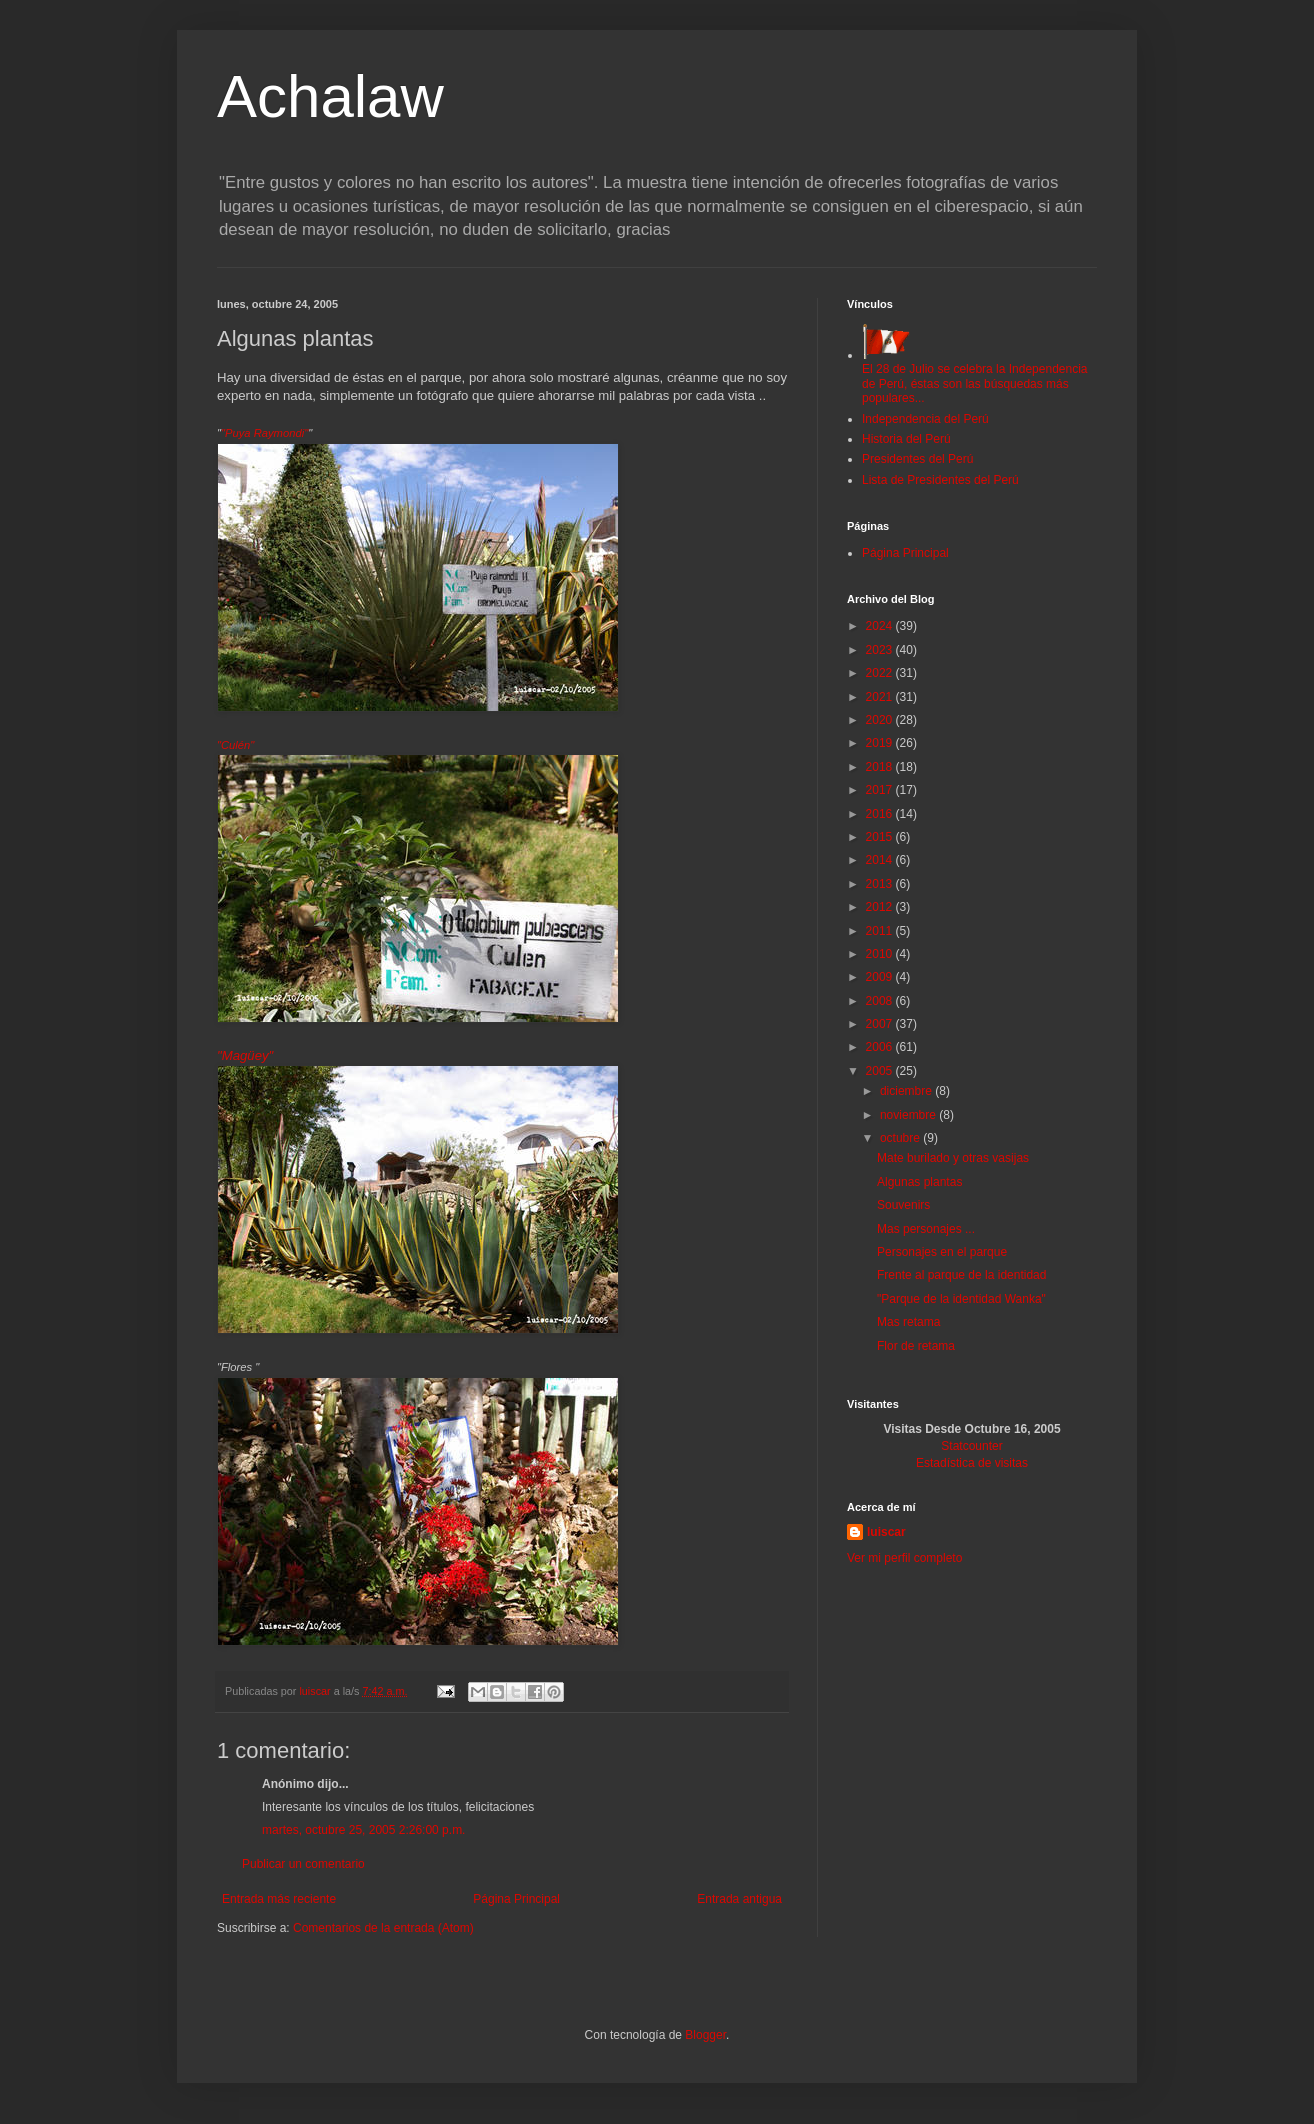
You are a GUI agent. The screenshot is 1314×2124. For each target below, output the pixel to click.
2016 (881, 814)
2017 (881, 790)
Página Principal (516, 1899)
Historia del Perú (906, 439)
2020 (881, 720)
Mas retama (908, 1322)
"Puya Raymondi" (264, 433)
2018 (881, 767)
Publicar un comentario (303, 1864)
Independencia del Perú (925, 419)
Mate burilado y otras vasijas (953, 1158)
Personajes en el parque (942, 1252)
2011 (881, 931)
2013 (881, 884)
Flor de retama (916, 1346)
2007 (881, 1024)
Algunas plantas (919, 1182)
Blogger (705, 2035)
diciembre (907, 1091)
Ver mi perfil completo (904, 1558)
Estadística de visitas (972, 1463)
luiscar (886, 1532)
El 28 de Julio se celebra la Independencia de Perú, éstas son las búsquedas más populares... (975, 376)
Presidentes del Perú (917, 459)
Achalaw (330, 96)
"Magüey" (245, 1055)
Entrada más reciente (279, 1899)
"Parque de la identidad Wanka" (961, 1299)
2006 (881, 1047)
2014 (881, 860)
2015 (881, 837)
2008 (881, 1001)
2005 (881, 1071)
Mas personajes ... (926, 1229)
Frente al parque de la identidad (961, 1275)
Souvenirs (903, 1205)
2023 (881, 650)
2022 (881, 673)
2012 (881, 907)
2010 (881, 954)
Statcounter (971, 1446)
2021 (881, 697)
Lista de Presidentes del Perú (940, 480)
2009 (881, 977)
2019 (881, 743)
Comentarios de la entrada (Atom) (383, 1928)
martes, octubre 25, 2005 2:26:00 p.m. (363, 1830)
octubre (901, 1138)
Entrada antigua (739, 1899)
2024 (881, 626)
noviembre (909, 1115)
